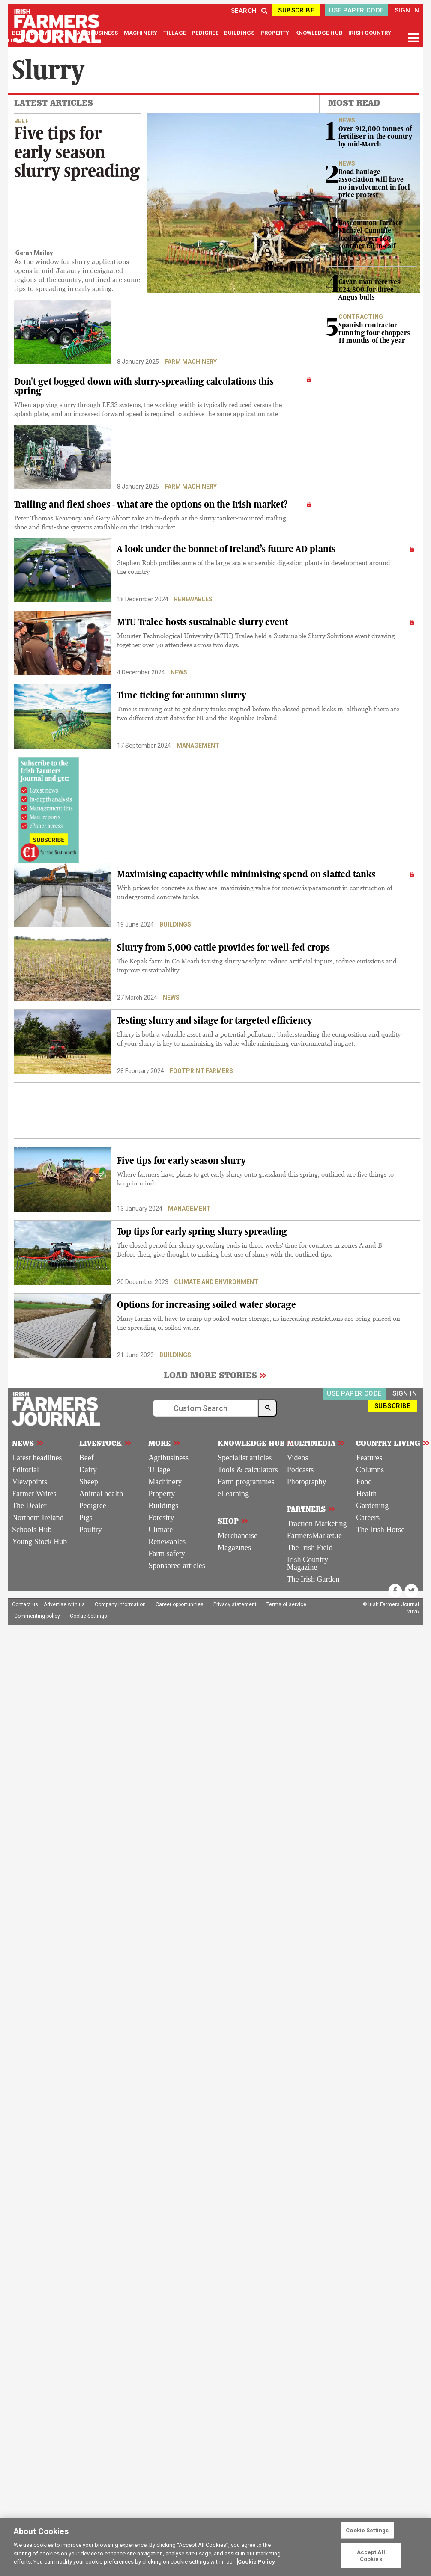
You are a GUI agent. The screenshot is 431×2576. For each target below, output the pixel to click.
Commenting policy (37, 1616)
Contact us (25, 1604)
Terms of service (286, 1604)
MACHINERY (141, 33)
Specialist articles (245, 1457)
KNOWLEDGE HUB (319, 33)
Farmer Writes (34, 1493)
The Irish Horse (380, 1529)
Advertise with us (64, 1604)
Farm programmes (246, 1481)
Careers (368, 1517)
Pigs (86, 1517)
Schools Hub (32, 1529)
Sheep (88, 1481)
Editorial (25, 1469)
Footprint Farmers (201, 1070)
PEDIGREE (206, 33)
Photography (306, 1481)
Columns (370, 1469)
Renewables (193, 599)
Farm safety (166, 1553)
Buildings (175, 924)
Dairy (88, 1469)
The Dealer (29, 1505)
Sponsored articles (176, 1565)
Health (366, 1493)
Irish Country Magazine (308, 1563)
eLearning (233, 1493)
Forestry (161, 1517)
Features (369, 1457)
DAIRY (39, 33)
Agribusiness (168, 1457)
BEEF (19, 33)
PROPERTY (275, 33)
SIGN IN (407, 10)
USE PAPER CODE (356, 10)
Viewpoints (29, 1481)
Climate (160, 1529)
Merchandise (237, 1535)
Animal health (101, 1493)
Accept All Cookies (371, 2555)
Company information (120, 1604)
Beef (86, 1457)
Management (198, 745)
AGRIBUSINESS (98, 33)
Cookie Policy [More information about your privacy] (256, 2561)
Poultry (90, 1529)
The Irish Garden (313, 1579)
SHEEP (62, 33)
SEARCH (249, 11)
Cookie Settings (88, 1616)
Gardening (372, 1505)
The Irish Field (310, 1547)
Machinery (165, 1481)
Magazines (234, 1547)
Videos (297, 1457)
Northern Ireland (37, 1517)
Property (161, 1493)
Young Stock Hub (39, 1541)
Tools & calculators (248, 1469)
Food (364, 1481)
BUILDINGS (240, 33)
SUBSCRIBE (296, 10)
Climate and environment (216, 1281)
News (179, 672)
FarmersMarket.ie (314, 1535)
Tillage (159, 1469)
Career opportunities (180, 1604)
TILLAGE (175, 33)
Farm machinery (191, 361)
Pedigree (92, 1505)
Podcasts (300, 1469)
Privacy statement (235, 1604)
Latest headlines (37, 1457)
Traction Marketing (317, 1523)
